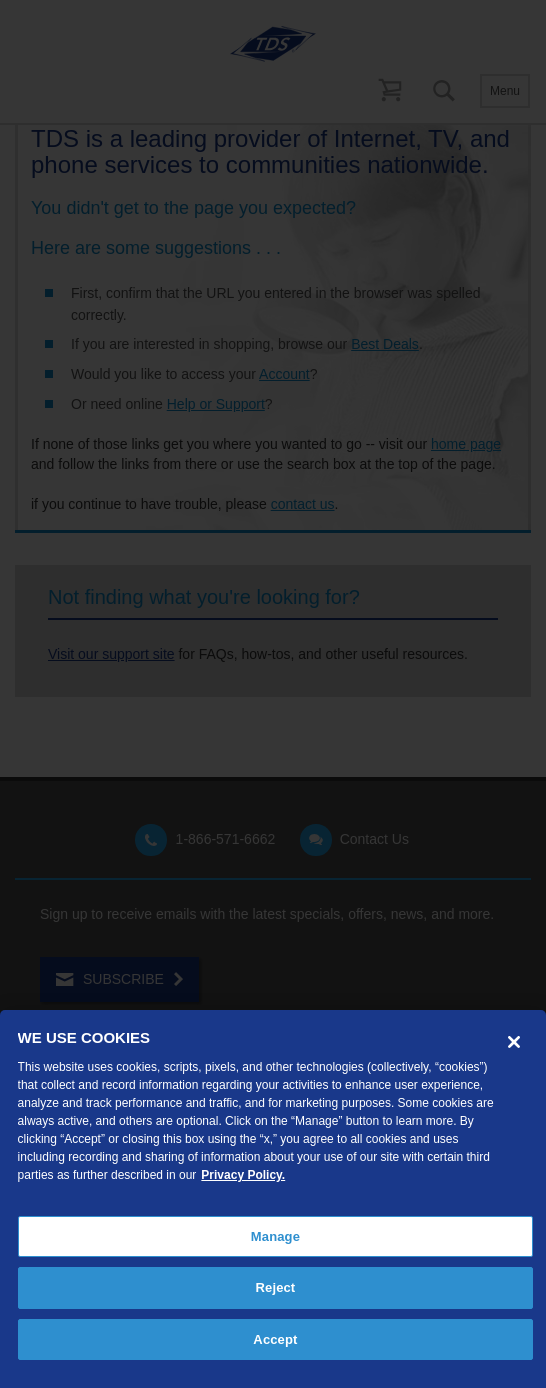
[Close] (514, 1042)
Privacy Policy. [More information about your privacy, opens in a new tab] (243, 1175)
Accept (275, 1339)
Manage (275, 1236)
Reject (276, 1287)
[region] (273, 1199)
